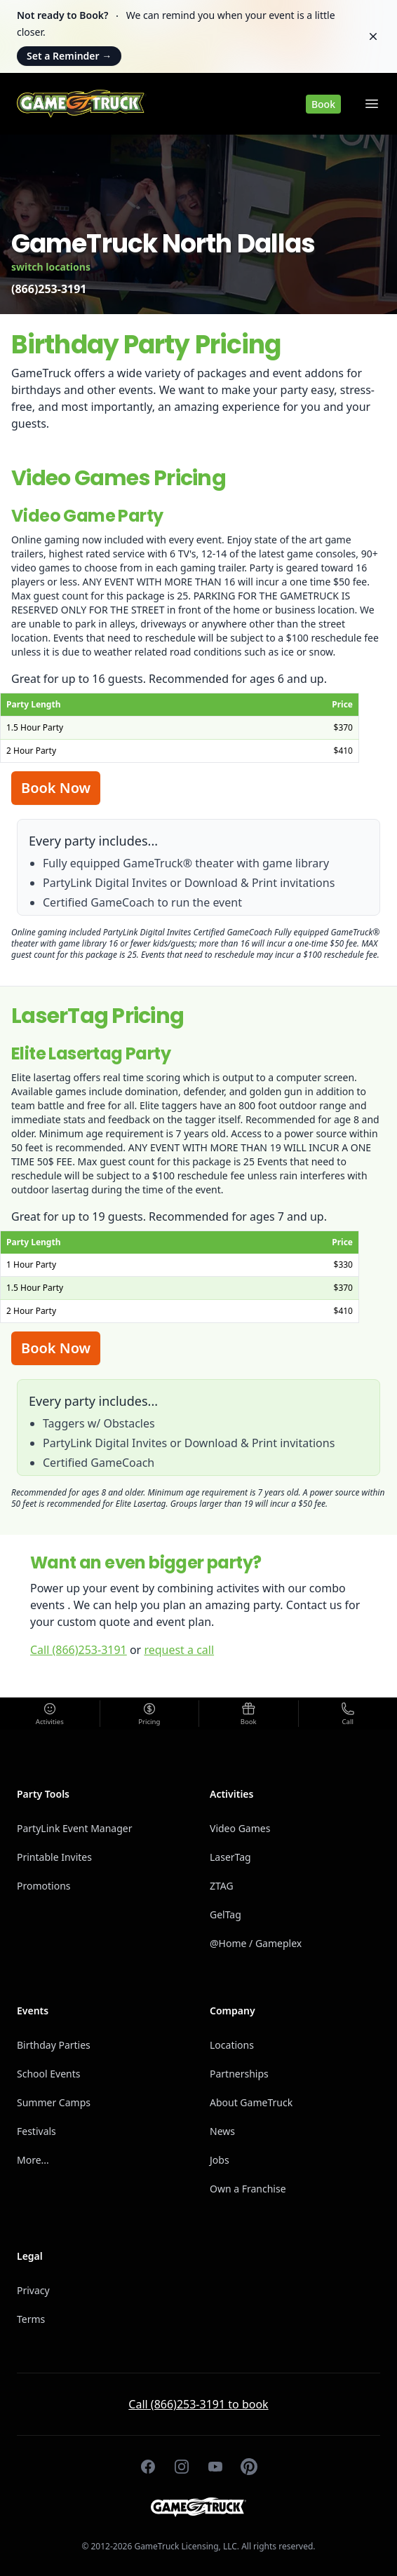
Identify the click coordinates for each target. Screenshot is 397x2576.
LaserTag (230, 1857)
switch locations (50, 266)
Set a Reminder (69, 55)
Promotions (44, 1885)
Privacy (33, 2290)
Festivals (36, 2131)
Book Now (55, 787)
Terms (31, 2319)
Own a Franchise (248, 2188)
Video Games (240, 1828)
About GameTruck (251, 2102)
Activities (50, 1721)
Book (323, 104)
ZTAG (222, 1885)
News (222, 2131)
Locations (232, 2045)
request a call (179, 1650)
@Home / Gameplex (256, 1943)
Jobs (219, 2160)
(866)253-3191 (49, 289)
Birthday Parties (53, 2045)
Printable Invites (54, 1857)
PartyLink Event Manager (75, 1828)
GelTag (225, 1914)
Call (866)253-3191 (78, 1650)
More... (33, 2160)
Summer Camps (53, 2102)
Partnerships (239, 2073)
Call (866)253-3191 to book (198, 2404)
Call (348, 1721)
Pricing (149, 1721)
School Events (48, 2073)
